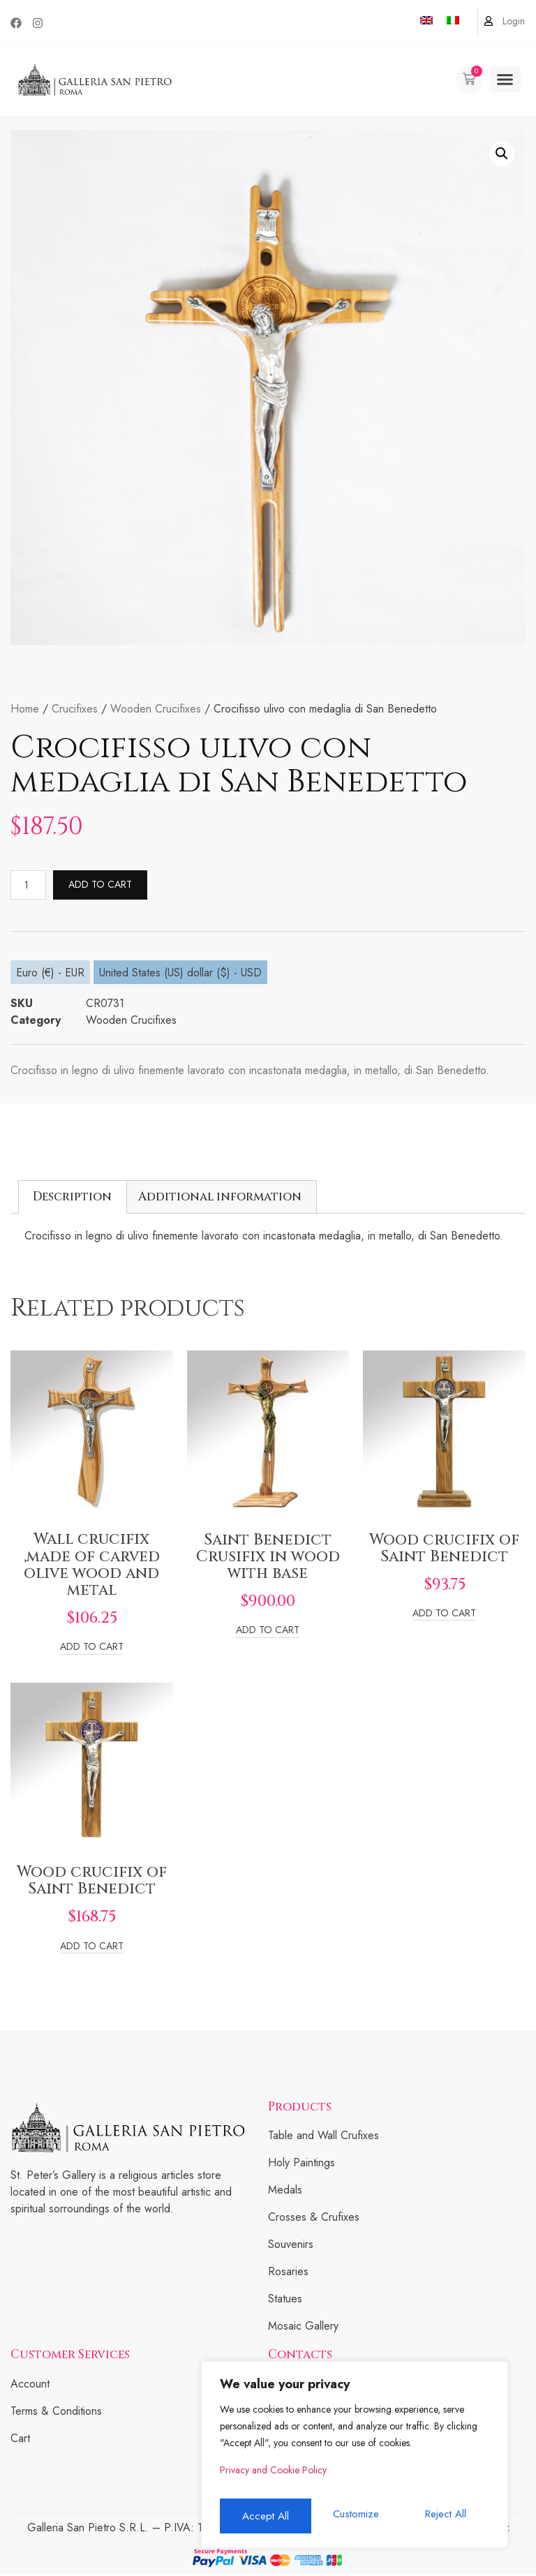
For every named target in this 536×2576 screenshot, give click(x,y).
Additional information (220, 1199)
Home (24, 709)
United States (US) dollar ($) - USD (180, 975)
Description (72, 1199)
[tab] (72, 1199)
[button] (505, 79)
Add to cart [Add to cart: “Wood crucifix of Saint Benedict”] (444, 1616)
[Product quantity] (30, 886)
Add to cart (105, 886)
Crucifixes (75, 709)
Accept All (445, 2516)
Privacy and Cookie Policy (273, 2478)
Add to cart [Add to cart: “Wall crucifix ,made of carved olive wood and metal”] (92, 1649)
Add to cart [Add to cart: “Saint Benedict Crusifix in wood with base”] (267, 1633)
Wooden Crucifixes (155, 709)
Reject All (354, 2516)
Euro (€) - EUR (50, 975)
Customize (263, 2516)
